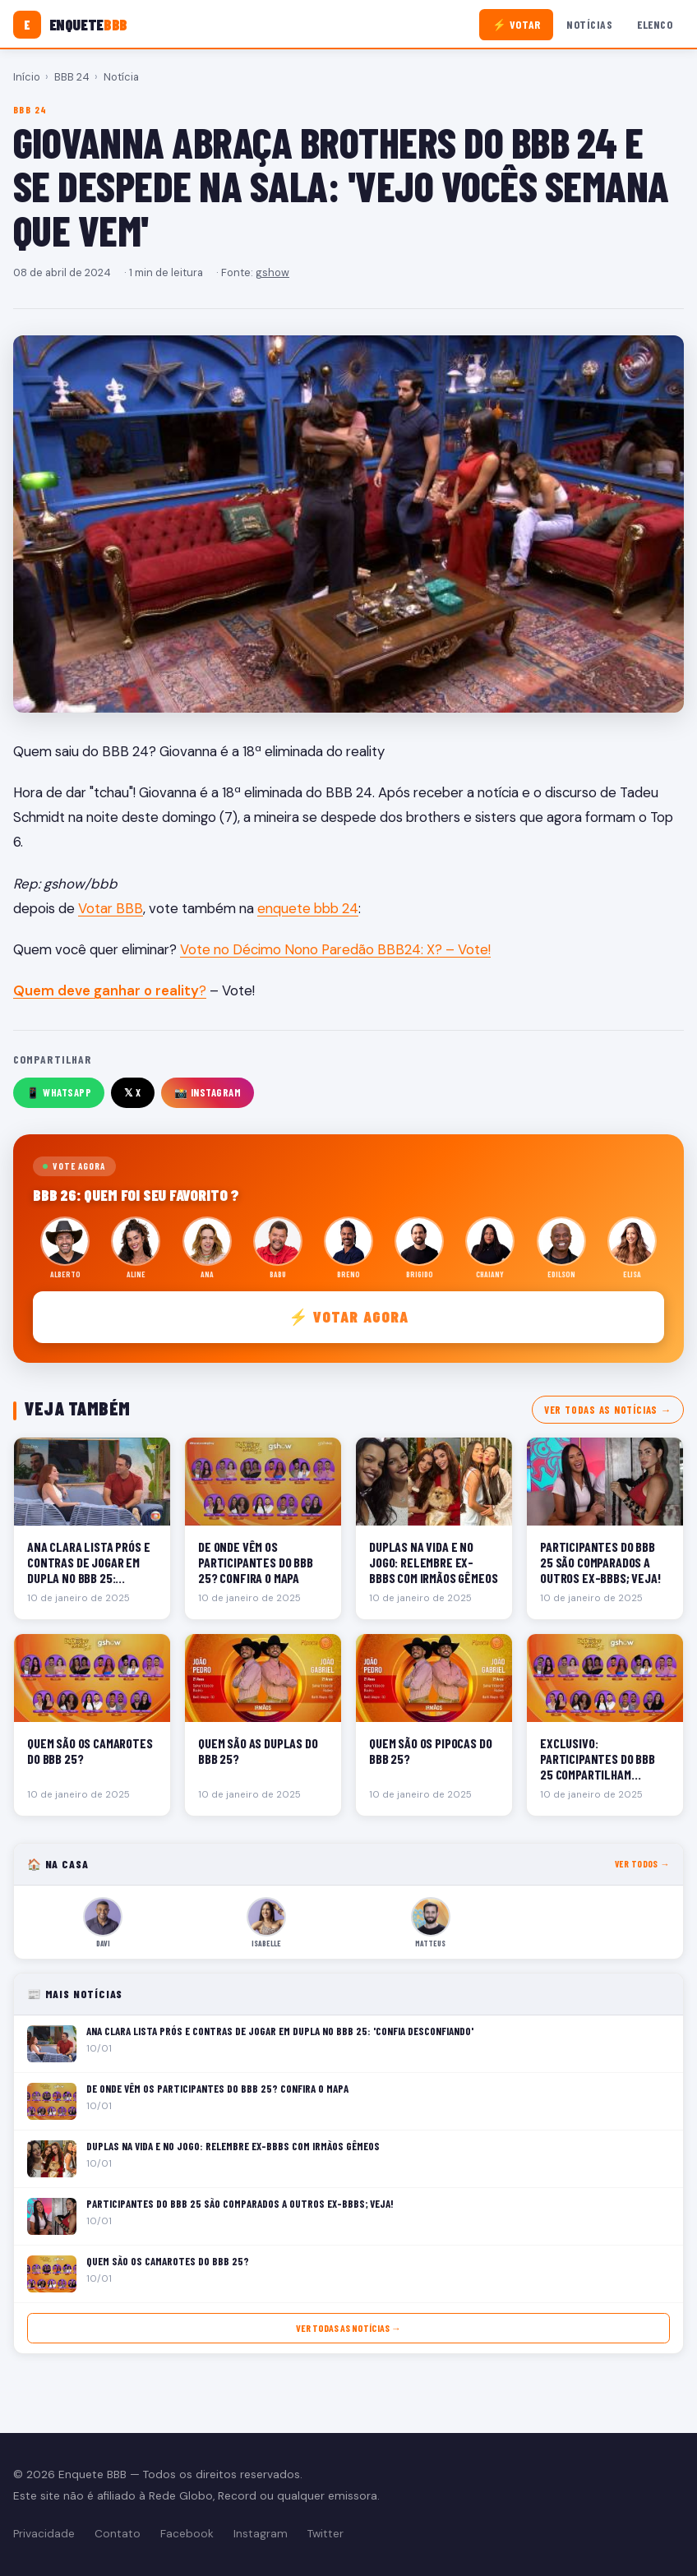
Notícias (589, 24)
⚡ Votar (516, 24)
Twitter (325, 2534)
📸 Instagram (208, 1092)
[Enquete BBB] (70, 25)
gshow (272, 272)
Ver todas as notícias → (608, 1409)
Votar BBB (110, 908)
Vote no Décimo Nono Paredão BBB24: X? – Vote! (335, 949)
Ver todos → (642, 1863)
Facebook (187, 2534)
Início (26, 77)
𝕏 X (132, 1092)
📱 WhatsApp (58, 1092)
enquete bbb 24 (307, 908)
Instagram (260, 2534)
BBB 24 (72, 77)
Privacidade (44, 2534)
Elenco (654, 24)
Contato (118, 2534)
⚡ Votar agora (348, 1316)
